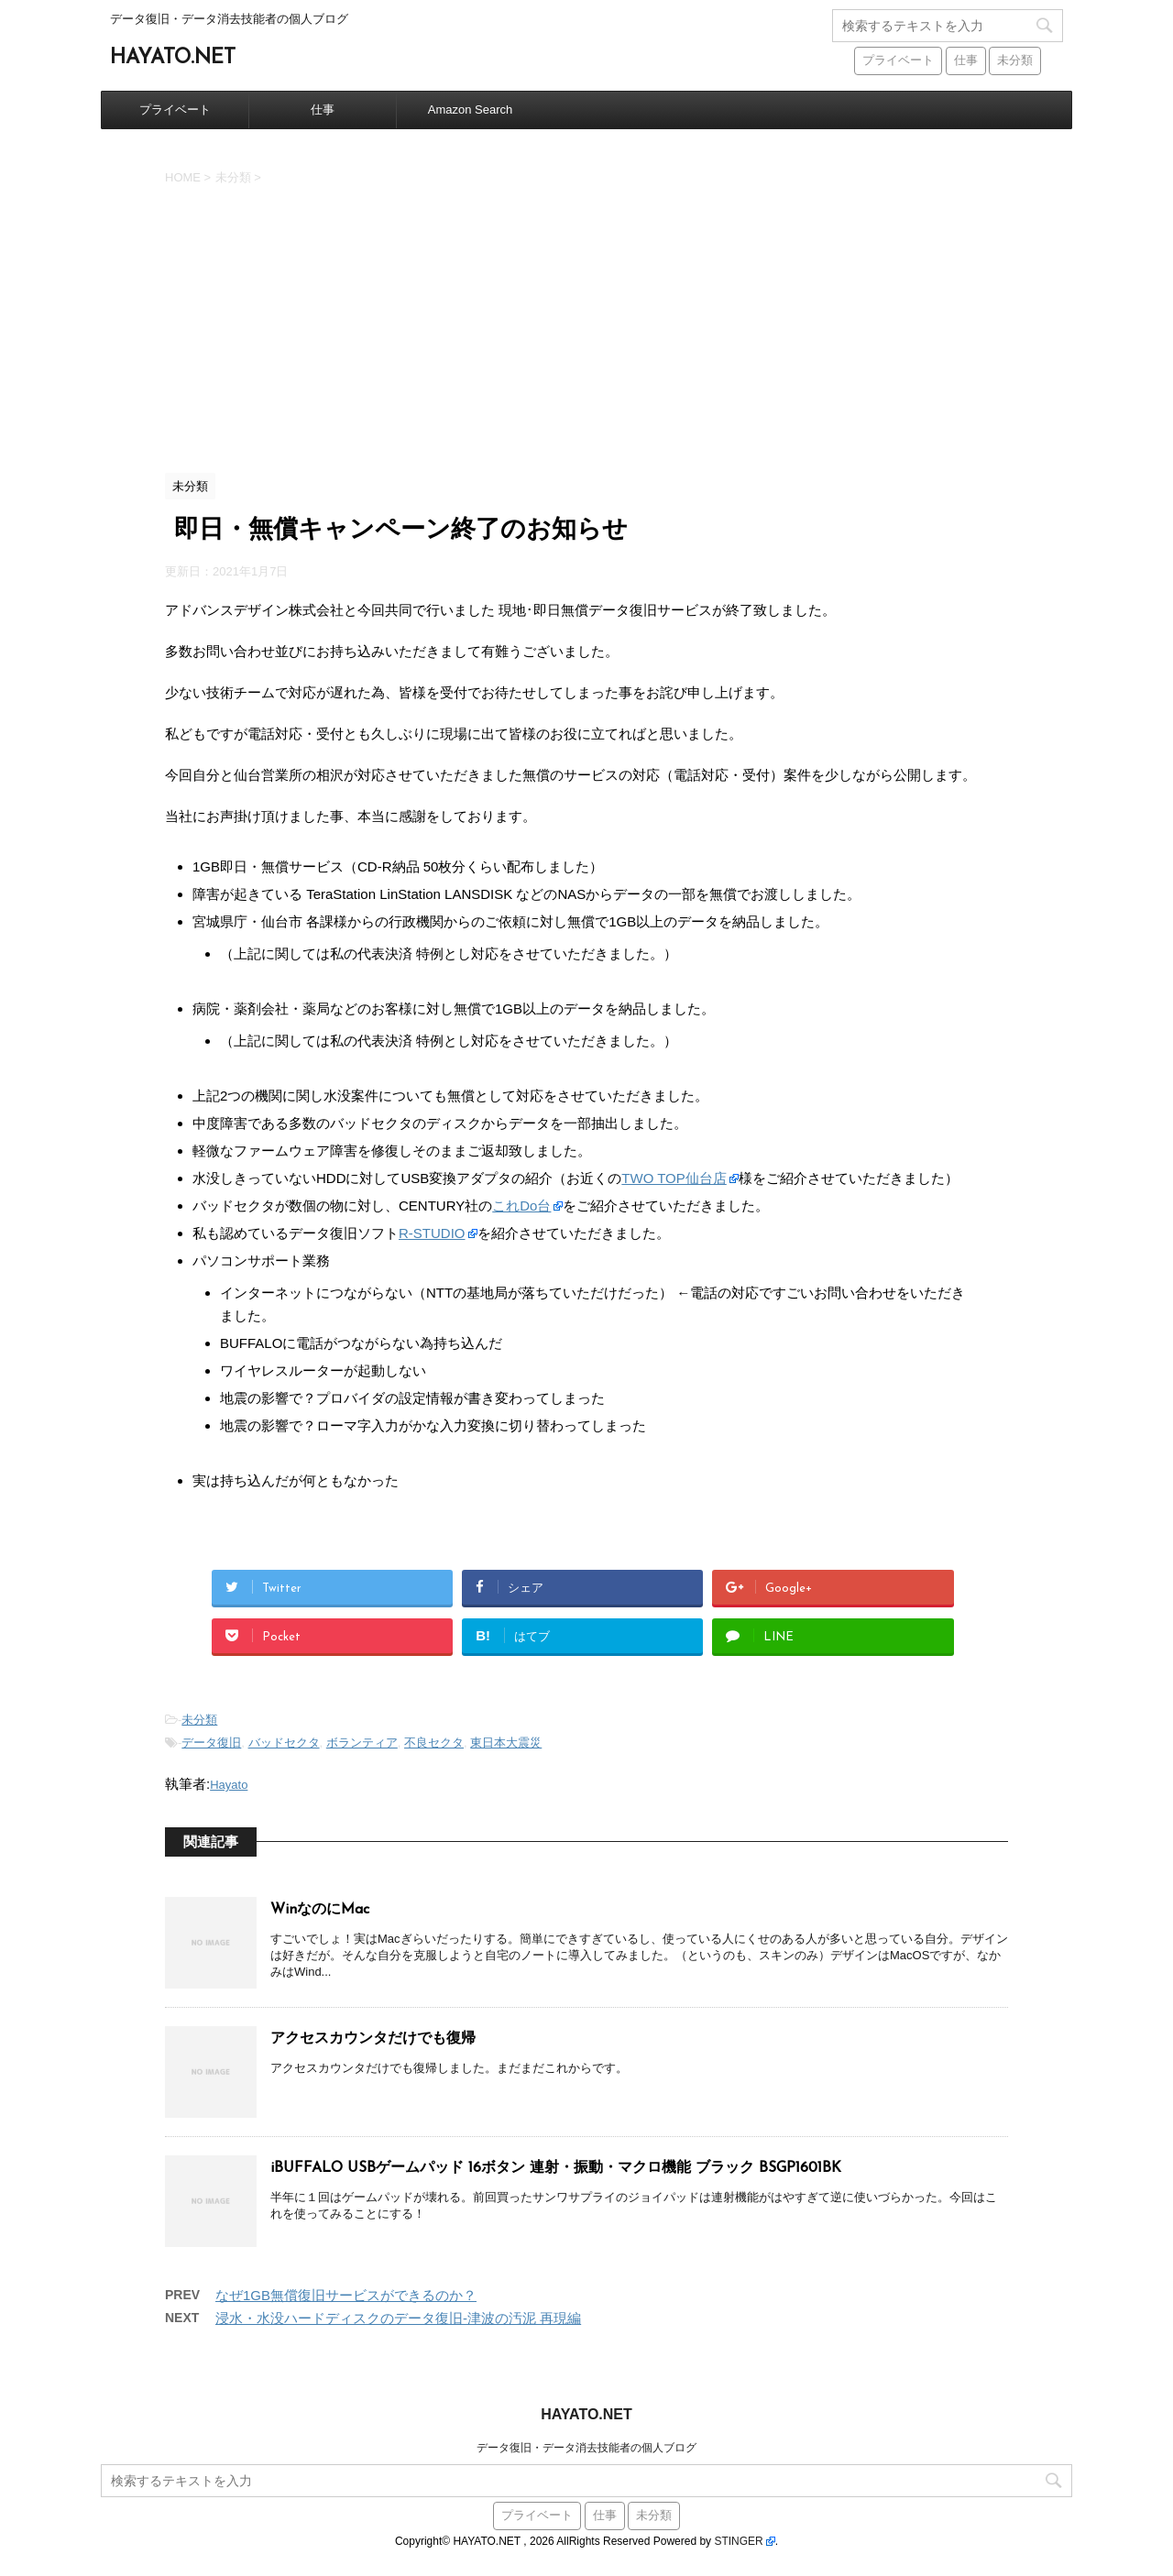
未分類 (199, 1719)
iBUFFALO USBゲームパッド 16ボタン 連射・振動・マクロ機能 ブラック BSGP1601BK (555, 2168)
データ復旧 (211, 1742)
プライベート (175, 109)
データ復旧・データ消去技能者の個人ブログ (586, 2447)
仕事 (322, 109)
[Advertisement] (586, 326)
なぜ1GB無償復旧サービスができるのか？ (346, 2295)
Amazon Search (470, 109)
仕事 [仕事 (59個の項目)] (966, 61)
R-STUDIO (432, 1233)
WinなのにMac (319, 1909)
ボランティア (362, 1742)
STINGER (738, 2541)
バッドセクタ (284, 1742)
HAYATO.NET (173, 58)
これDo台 (521, 1205)
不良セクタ (434, 1742)
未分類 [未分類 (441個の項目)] (1015, 61)
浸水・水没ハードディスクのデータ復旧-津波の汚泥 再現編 (398, 2318)
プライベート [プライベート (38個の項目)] (898, 61)
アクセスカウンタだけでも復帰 (373, 2039)
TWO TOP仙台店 (673, 1178)
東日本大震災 (506, 1742)
